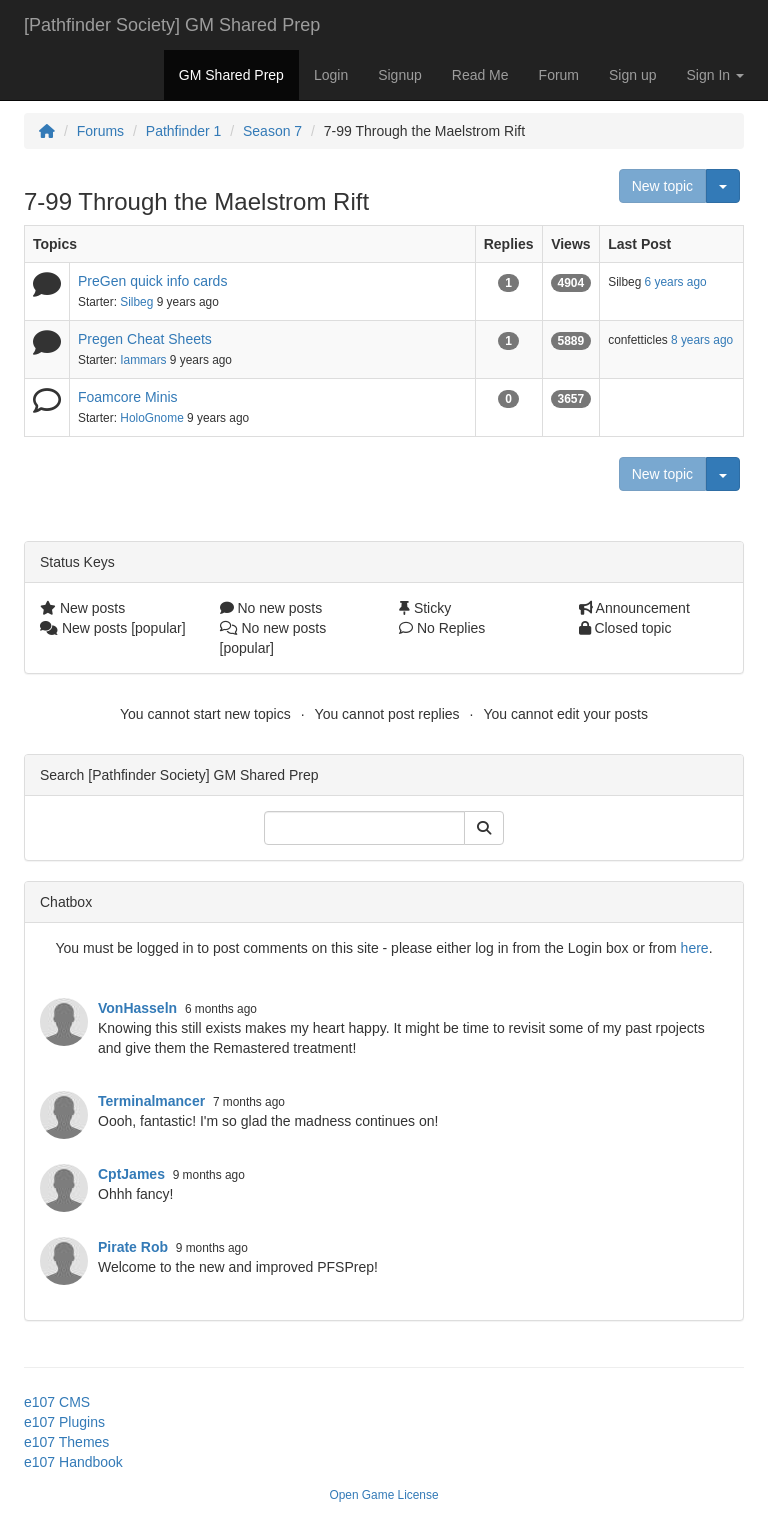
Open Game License (383, 1495)
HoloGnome (151, 418)
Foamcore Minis (128, 397)
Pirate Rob (133, 1247)
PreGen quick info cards (152, 281)
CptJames (131, 1174)
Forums (100, 131)
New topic (662, 186)
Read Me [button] (480, 75)
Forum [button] (559, 75)
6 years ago (676, 282)
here (695, 948)
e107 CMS (57, 1402)
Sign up (632, 75)
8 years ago (702, 340)
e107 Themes (66, 1442)
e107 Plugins (64, 1422)
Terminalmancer (151, 1101)
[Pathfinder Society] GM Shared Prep (172, 25)
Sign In (715, 75)
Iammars (143, 360)
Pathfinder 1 (184, 131)
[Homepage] (47, 131)
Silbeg (136, 302)
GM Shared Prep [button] (231, 75)
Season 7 (272, 131)
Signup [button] (400, 75)
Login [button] (331, 75)
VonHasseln (137, 1008)
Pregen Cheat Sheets (145, 339)
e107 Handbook (73, 1462)
